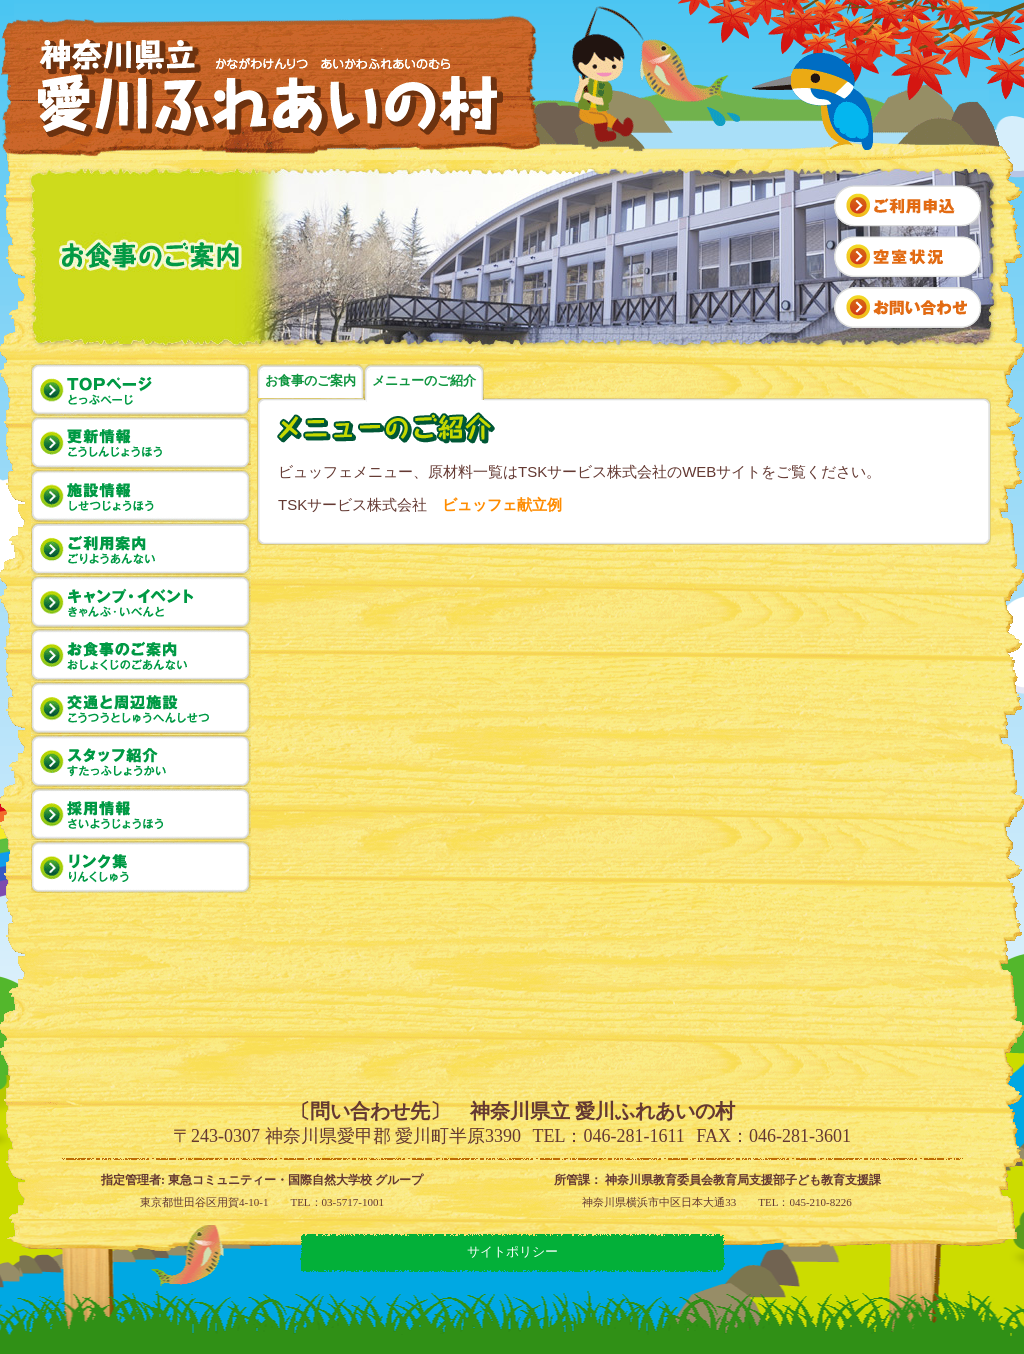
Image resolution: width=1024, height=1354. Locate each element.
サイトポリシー (512, 1251)
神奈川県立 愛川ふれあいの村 (274, 88)
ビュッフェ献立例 (502, 504)
